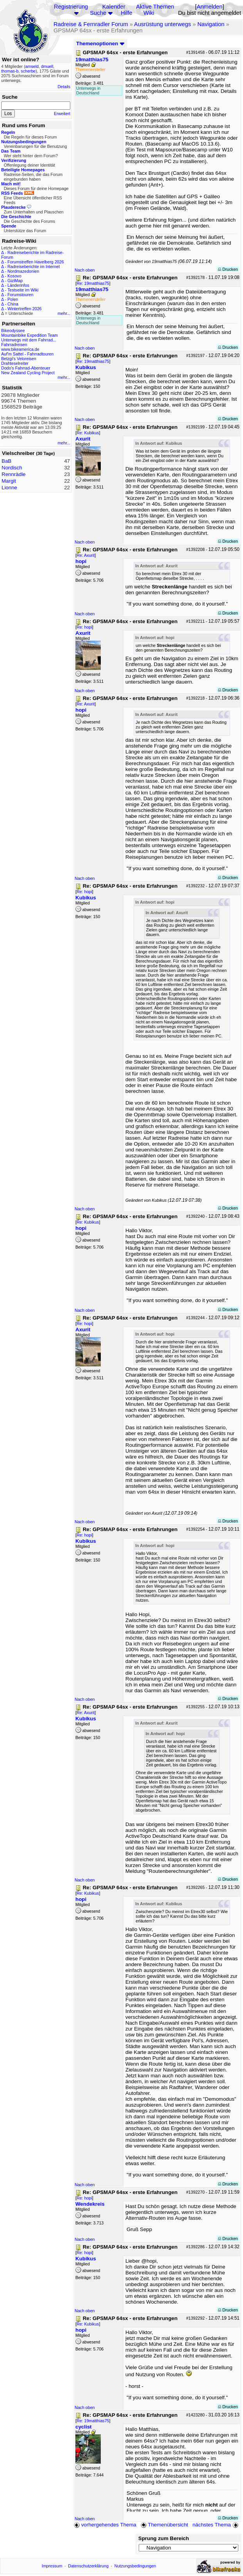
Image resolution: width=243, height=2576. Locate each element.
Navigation (210, 24)
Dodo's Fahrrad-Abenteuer (25, 368)
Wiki (148, 13)
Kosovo (14, 276)
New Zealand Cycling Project (28, 372)
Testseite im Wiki (22, 290)
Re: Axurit (86, 555)
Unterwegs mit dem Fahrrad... (28, 340)
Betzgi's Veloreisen (18, 358)
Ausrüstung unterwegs (162, 24)
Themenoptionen (100, 43)
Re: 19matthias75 (93, 283)
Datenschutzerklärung (88, 2566)
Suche (98, 13)
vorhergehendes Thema (105, 2525)
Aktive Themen (155, 7)
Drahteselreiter (15, 363)
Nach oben (85, 270)
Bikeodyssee (13, 330)
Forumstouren (20, 294)
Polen (12, 299)
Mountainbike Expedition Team (29, 335)
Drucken (228, 269)
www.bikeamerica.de (20, 349)
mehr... (63, 313)
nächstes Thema (216, 2525)
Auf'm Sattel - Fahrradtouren (27, 354)
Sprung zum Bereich (163, 2538)
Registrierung (71, 7)
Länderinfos (18, 285)
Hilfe (126, 13)
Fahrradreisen (14, 344)
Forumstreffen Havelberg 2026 (35, 261)
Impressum (52, 2566)
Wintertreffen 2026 (24, 308)
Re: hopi (84, 627)
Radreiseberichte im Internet (33, 266)
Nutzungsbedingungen (135, 2566)
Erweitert (62, 113)
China (12, 304)
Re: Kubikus (88, 432)
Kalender (113, 7)
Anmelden (209, 7)
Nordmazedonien (23, 271)
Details (63, 86)
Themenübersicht (164, 2525)
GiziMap (15, 280)
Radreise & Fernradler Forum (91, 24)
